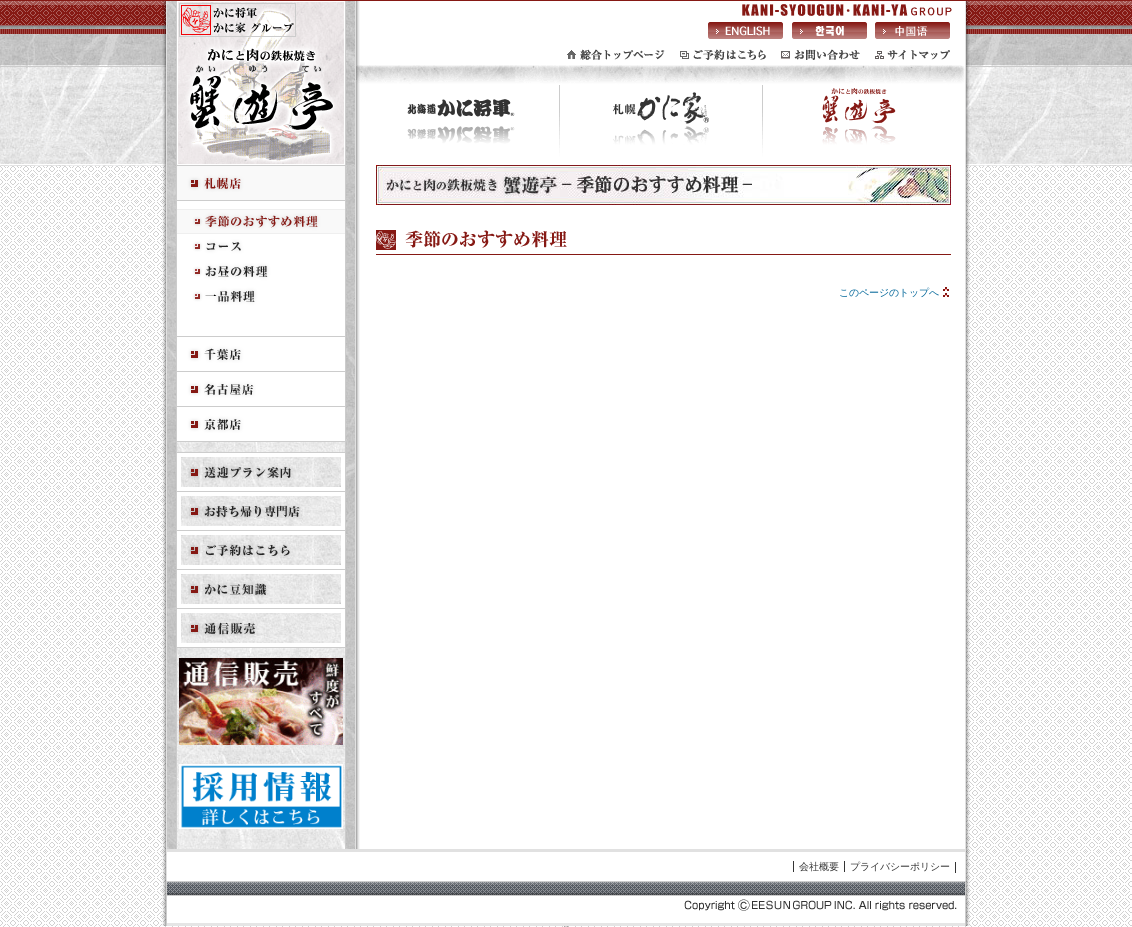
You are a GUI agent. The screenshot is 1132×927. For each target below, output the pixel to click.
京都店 (261, 424)
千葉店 (261, 354)
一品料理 (261, 296)
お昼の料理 (261, 271)
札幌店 (261, 183)
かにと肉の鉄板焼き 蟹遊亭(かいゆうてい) (859, 125)
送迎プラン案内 (261, 472)
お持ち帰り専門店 (261, 511)
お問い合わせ (820, 55)
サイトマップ (913, 55)
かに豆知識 (261, 589)
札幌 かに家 (661, 125)
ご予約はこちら (723, 55)
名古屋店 (261, 389)
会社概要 (819, 866)
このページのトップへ (889, 292)
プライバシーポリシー (900, 866)
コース (261, 246)
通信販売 (261, 628)
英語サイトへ (745, 29)
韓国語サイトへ (829, 29)
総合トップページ (616, 55)
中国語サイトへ (912, 29)
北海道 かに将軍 (461, 125)
